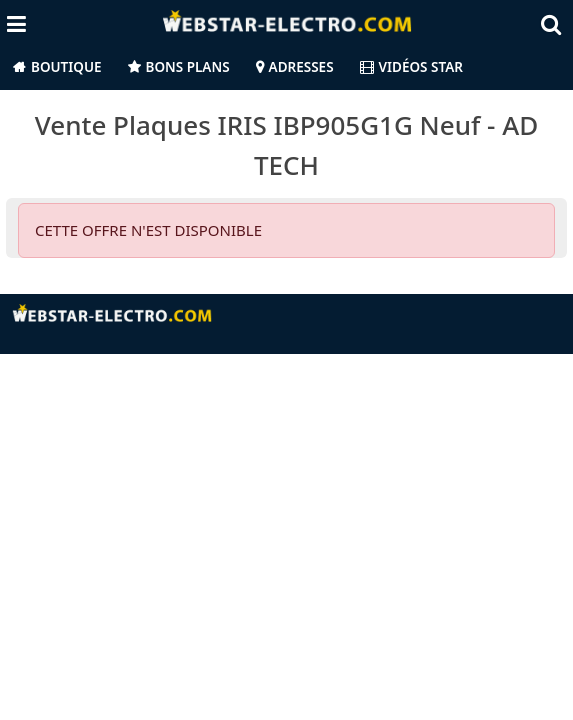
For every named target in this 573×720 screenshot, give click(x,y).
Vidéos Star (411, 67)
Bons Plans (188, 67)
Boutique (66, 67)
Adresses (301, 67)
